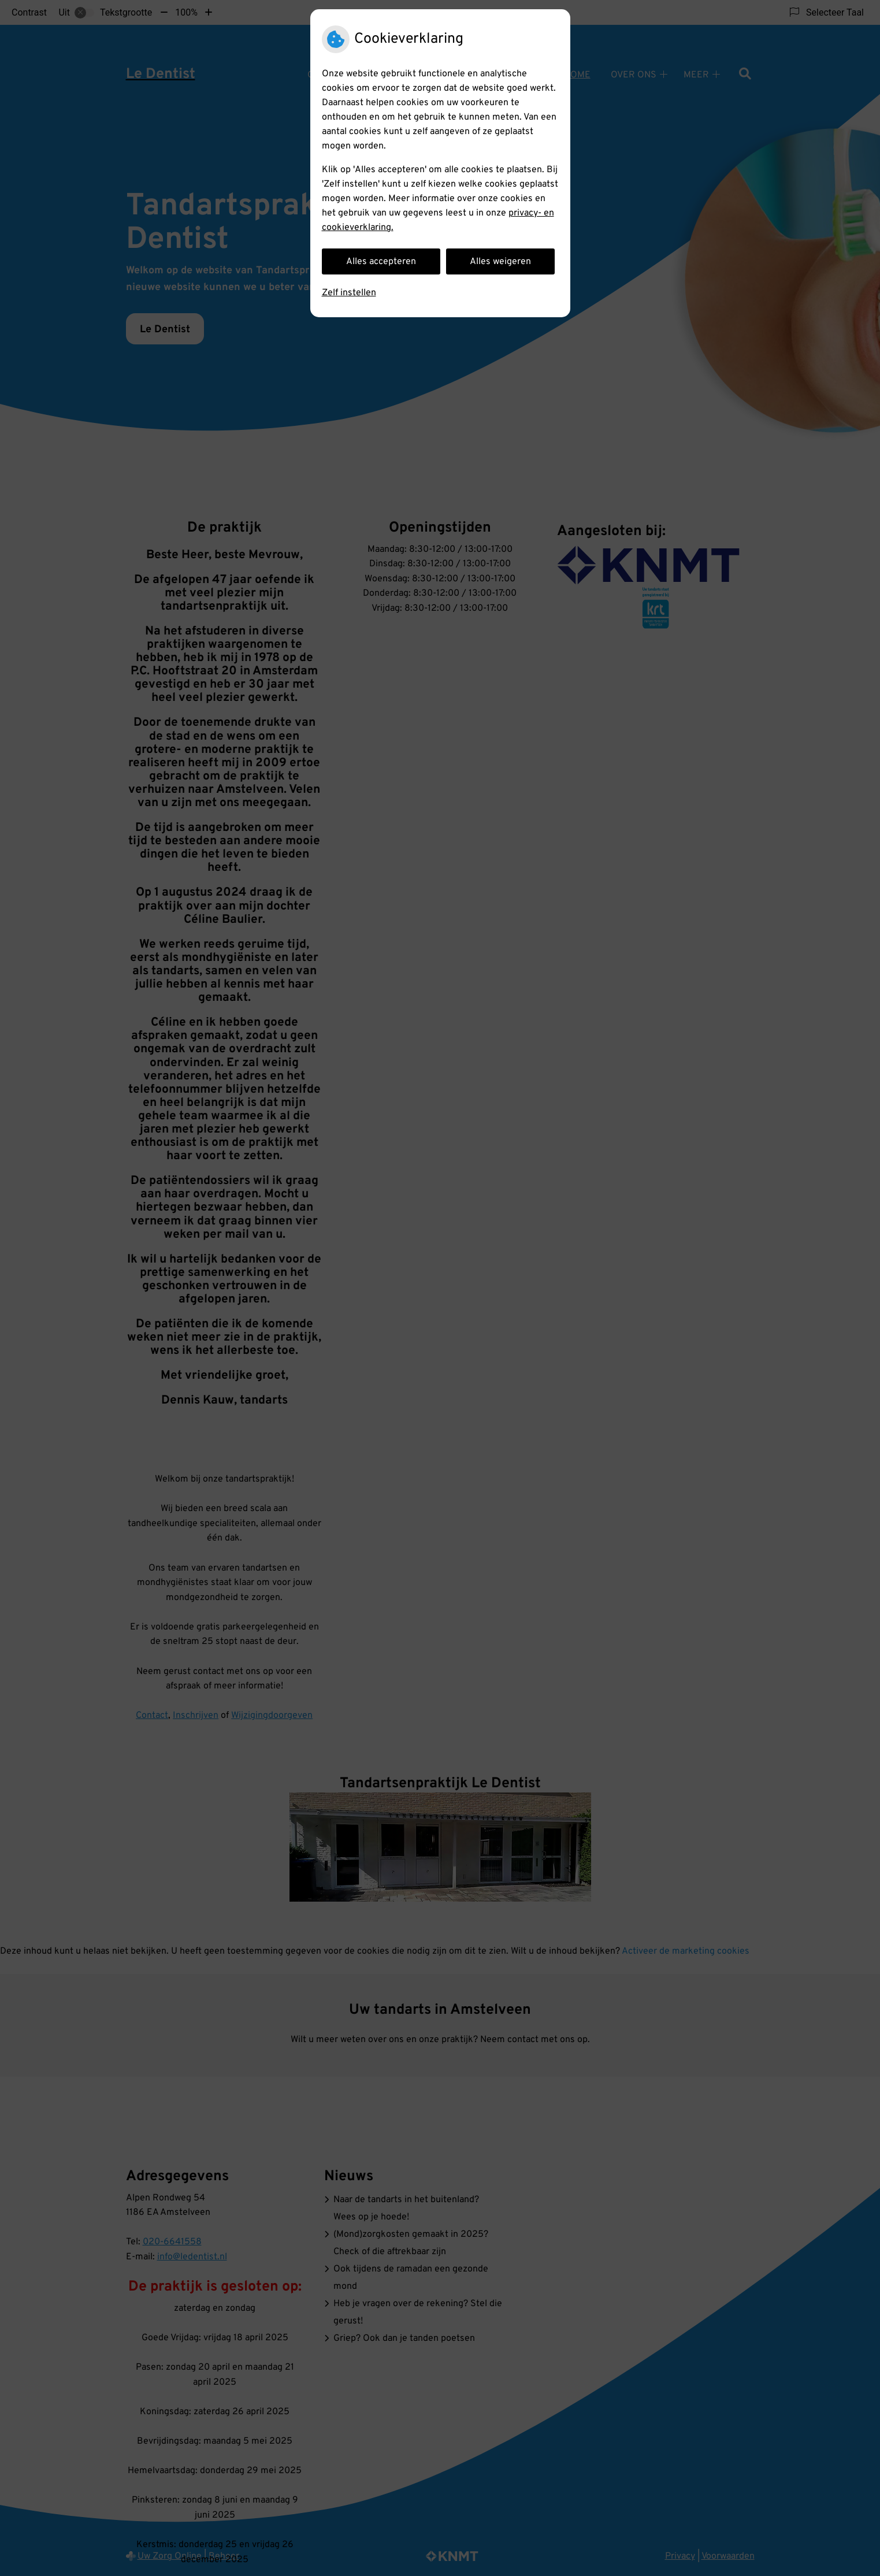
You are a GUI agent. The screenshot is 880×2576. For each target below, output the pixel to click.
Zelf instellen (349, 293)
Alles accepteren (381, 262)
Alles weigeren (500, 262)
